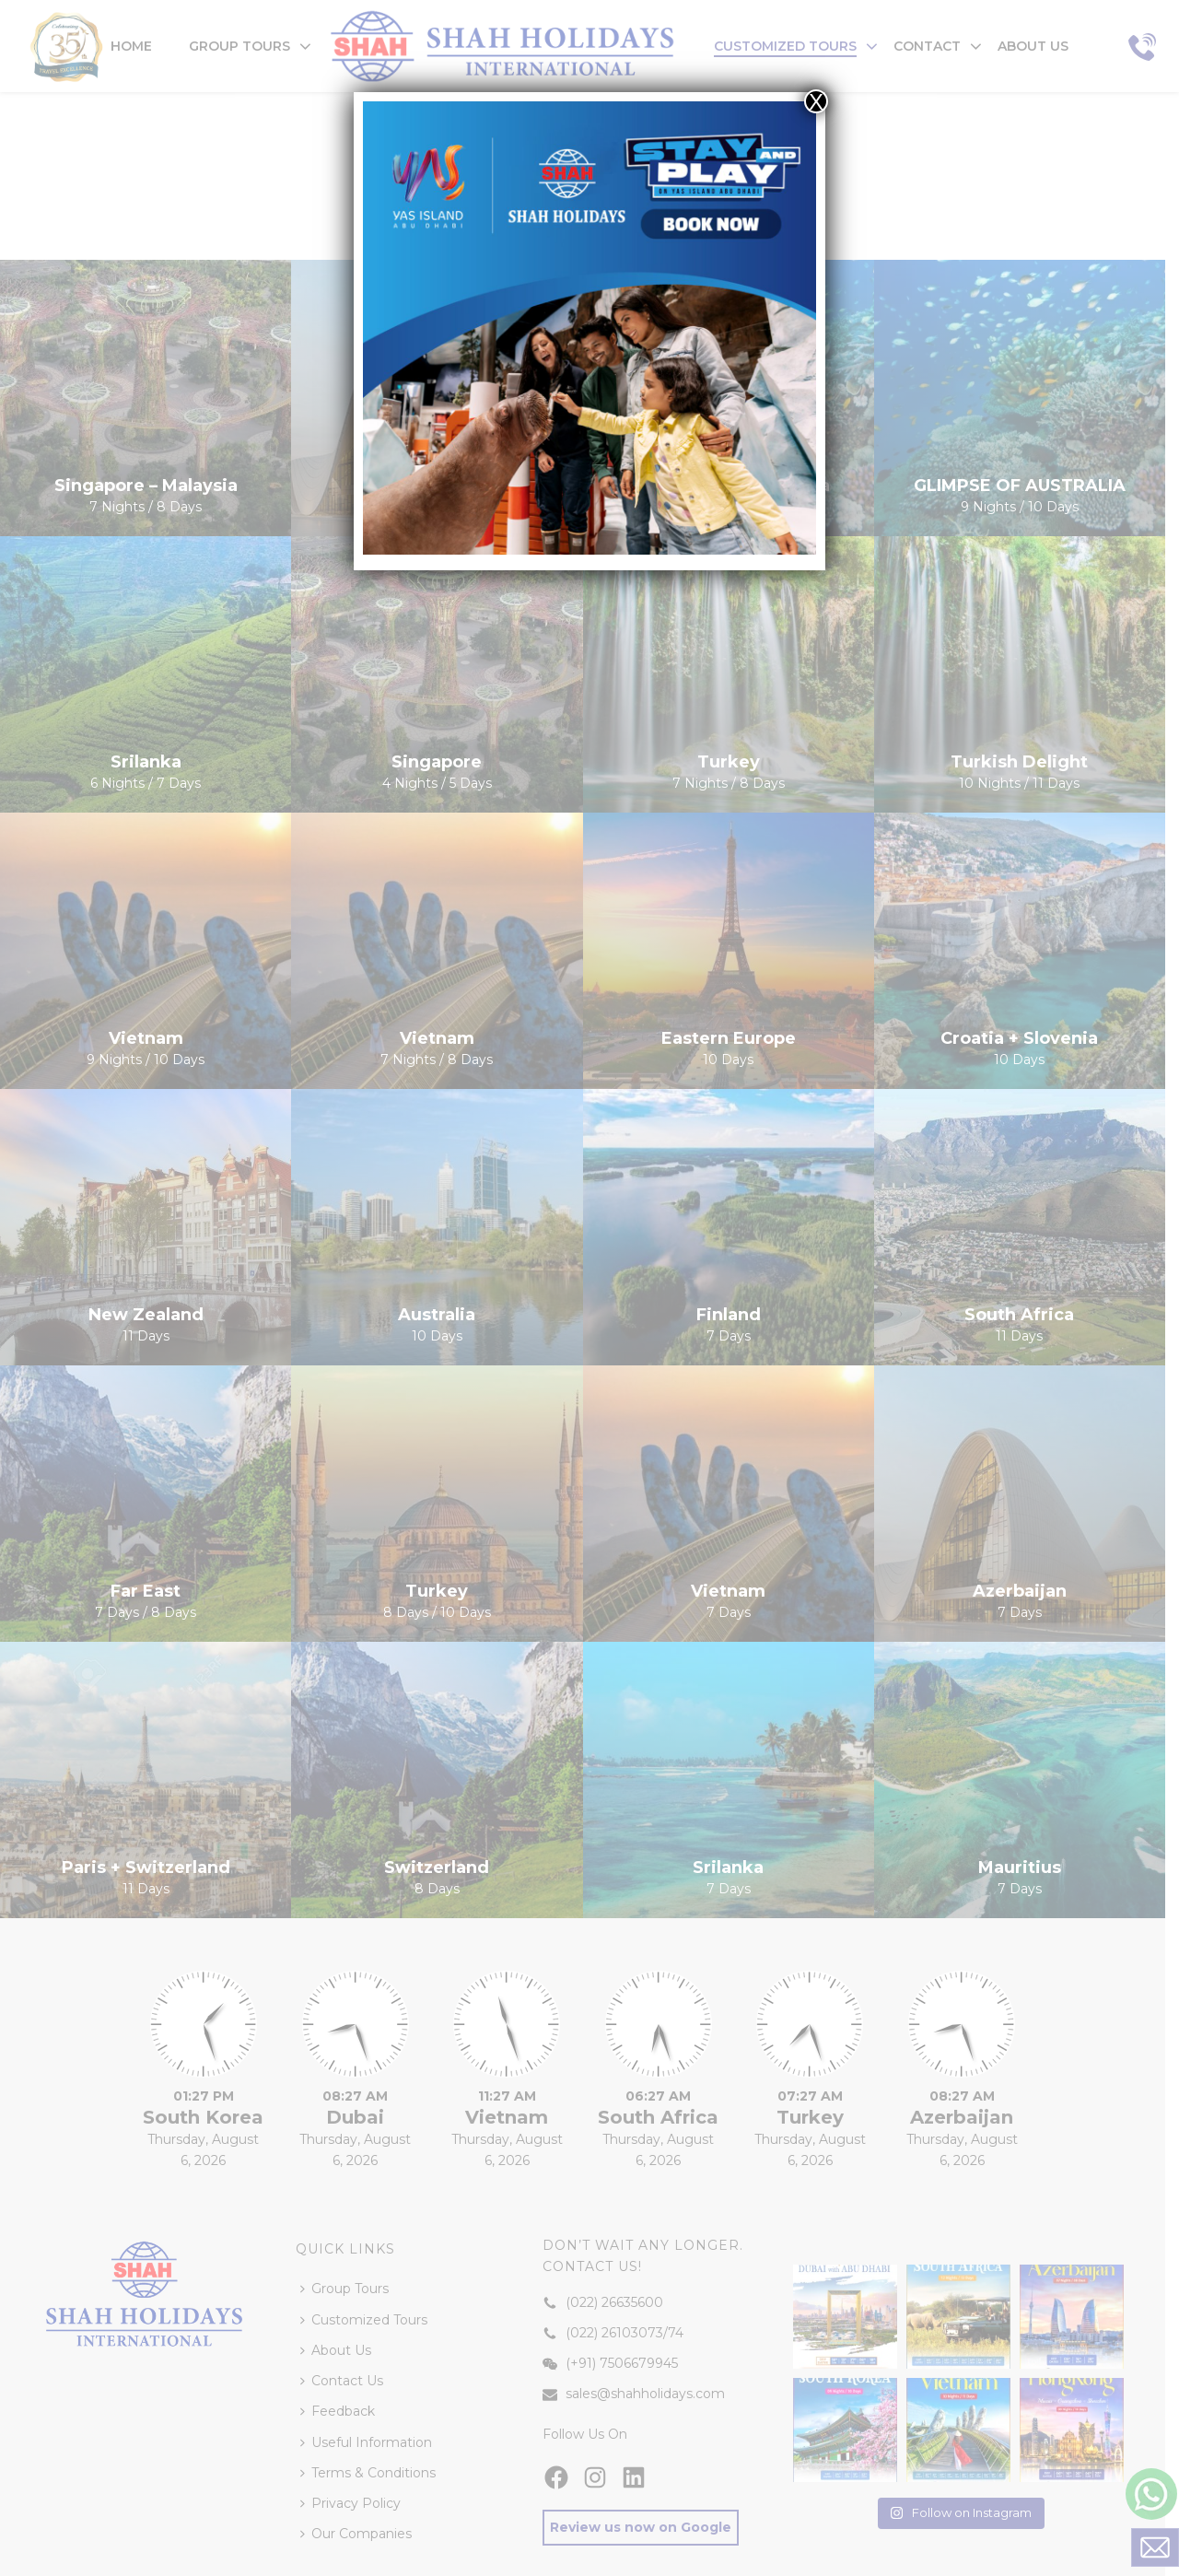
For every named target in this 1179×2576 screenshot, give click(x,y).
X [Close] (816, 101)
